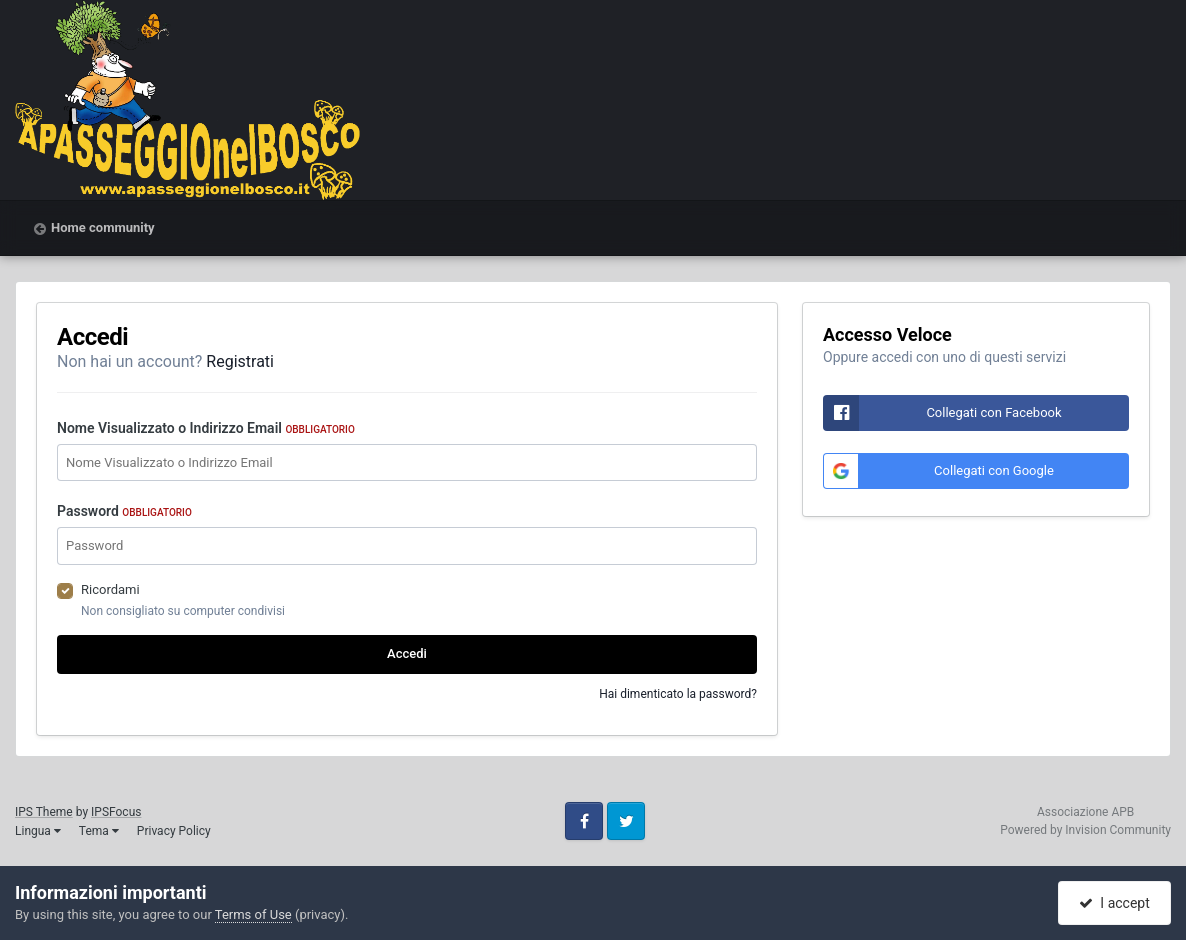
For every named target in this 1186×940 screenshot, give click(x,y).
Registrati (240, 361)
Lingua (38, 831)
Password (124, 511)
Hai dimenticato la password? (678, 694)
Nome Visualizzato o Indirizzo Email (206, 428)
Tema (99, 831)
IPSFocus (116, 812)
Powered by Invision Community (1085, 830)
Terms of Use (253, 914)
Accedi (407, 653)
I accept (1114, 903)
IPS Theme (44, 812)
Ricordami (110, 589)
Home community (103, 227)
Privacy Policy (174, 831)
